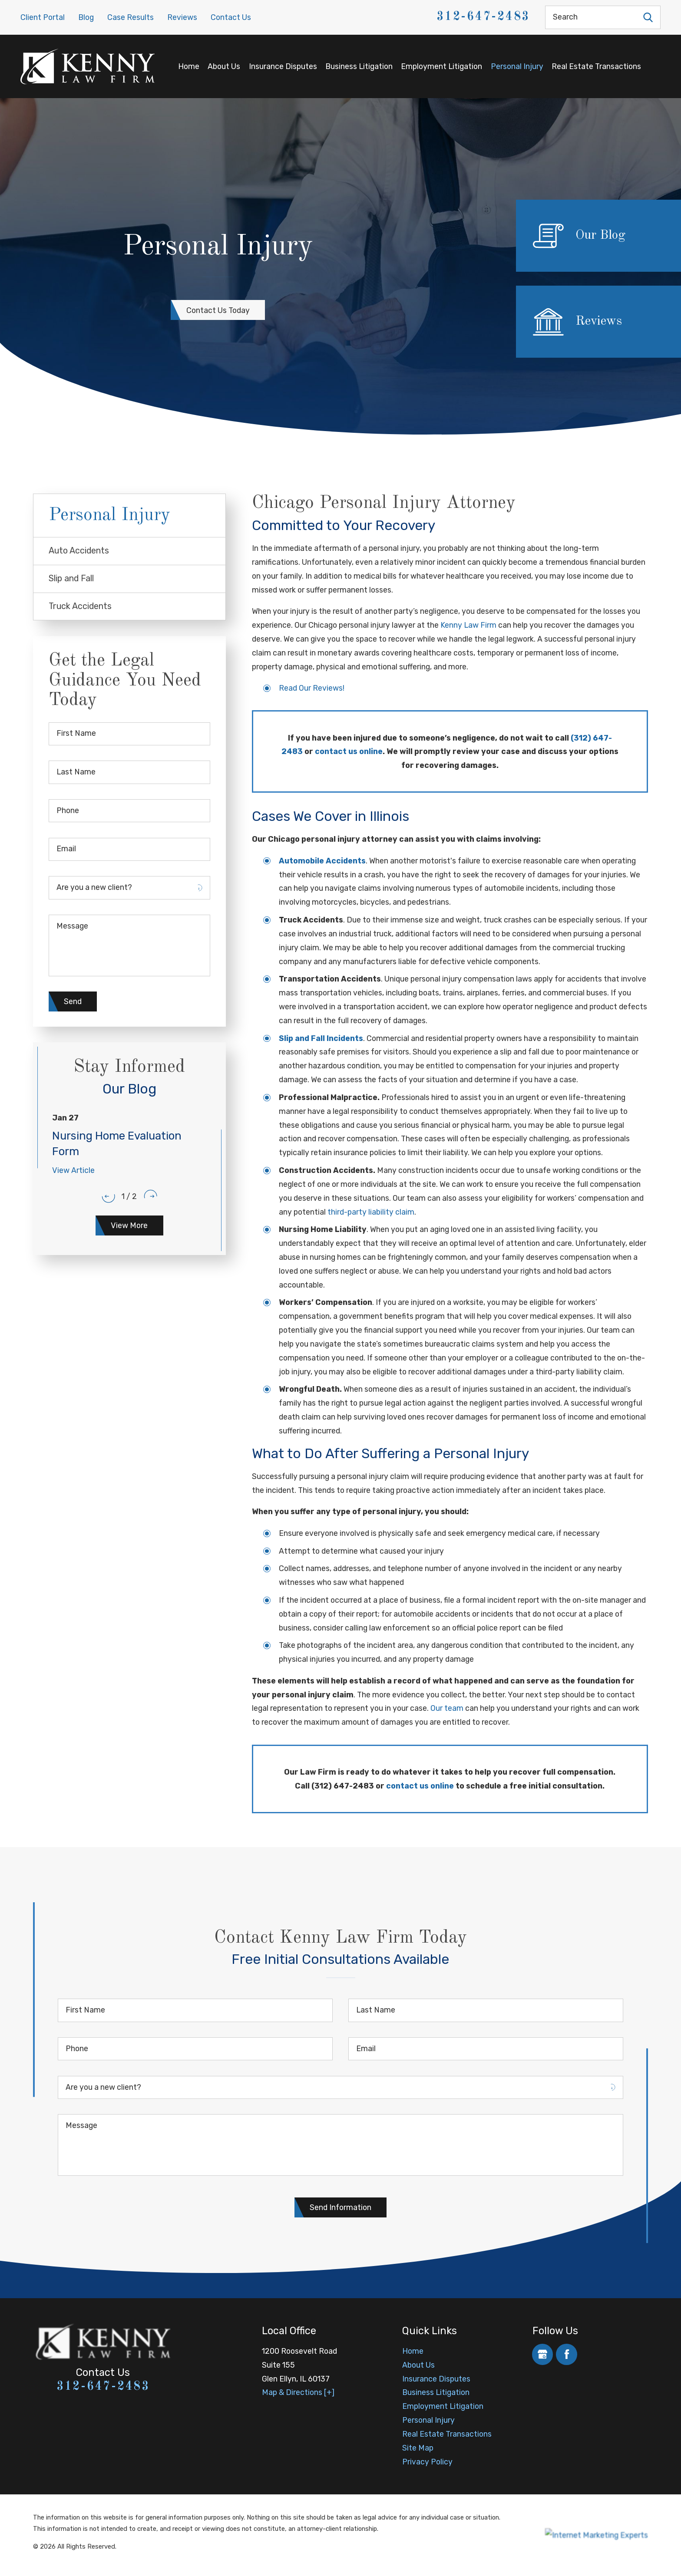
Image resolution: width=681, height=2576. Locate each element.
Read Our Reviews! (311, 687)
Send (73, 1001)
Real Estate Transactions (596, 66)
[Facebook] (566, 2354)
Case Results (130, 17)
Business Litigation (359, 66)
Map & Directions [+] (298, 2392)
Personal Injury (517, 66)
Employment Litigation (441, 66)
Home (188, 66)
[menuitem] (188, 66)
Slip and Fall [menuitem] (71, 578)
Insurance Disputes (283, 66)
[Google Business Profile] (542, 2354)
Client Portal (42, 17)
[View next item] (150, 1196)
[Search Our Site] (648, 17)
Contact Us (231, 17)
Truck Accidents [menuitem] (80, 606)
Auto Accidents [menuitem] (79, 551)
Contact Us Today (218, 310)
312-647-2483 (483, 17)
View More (129, 1225)
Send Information (340, 2207)
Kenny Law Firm (468, 624)
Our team (446, 1708)
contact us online (349, 751)
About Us (224, 66)
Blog (86, 17)
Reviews (182, 17)
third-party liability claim (370, 1211)
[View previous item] (108, 1196)
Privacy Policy (427, 2461)
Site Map (417, 2447)
